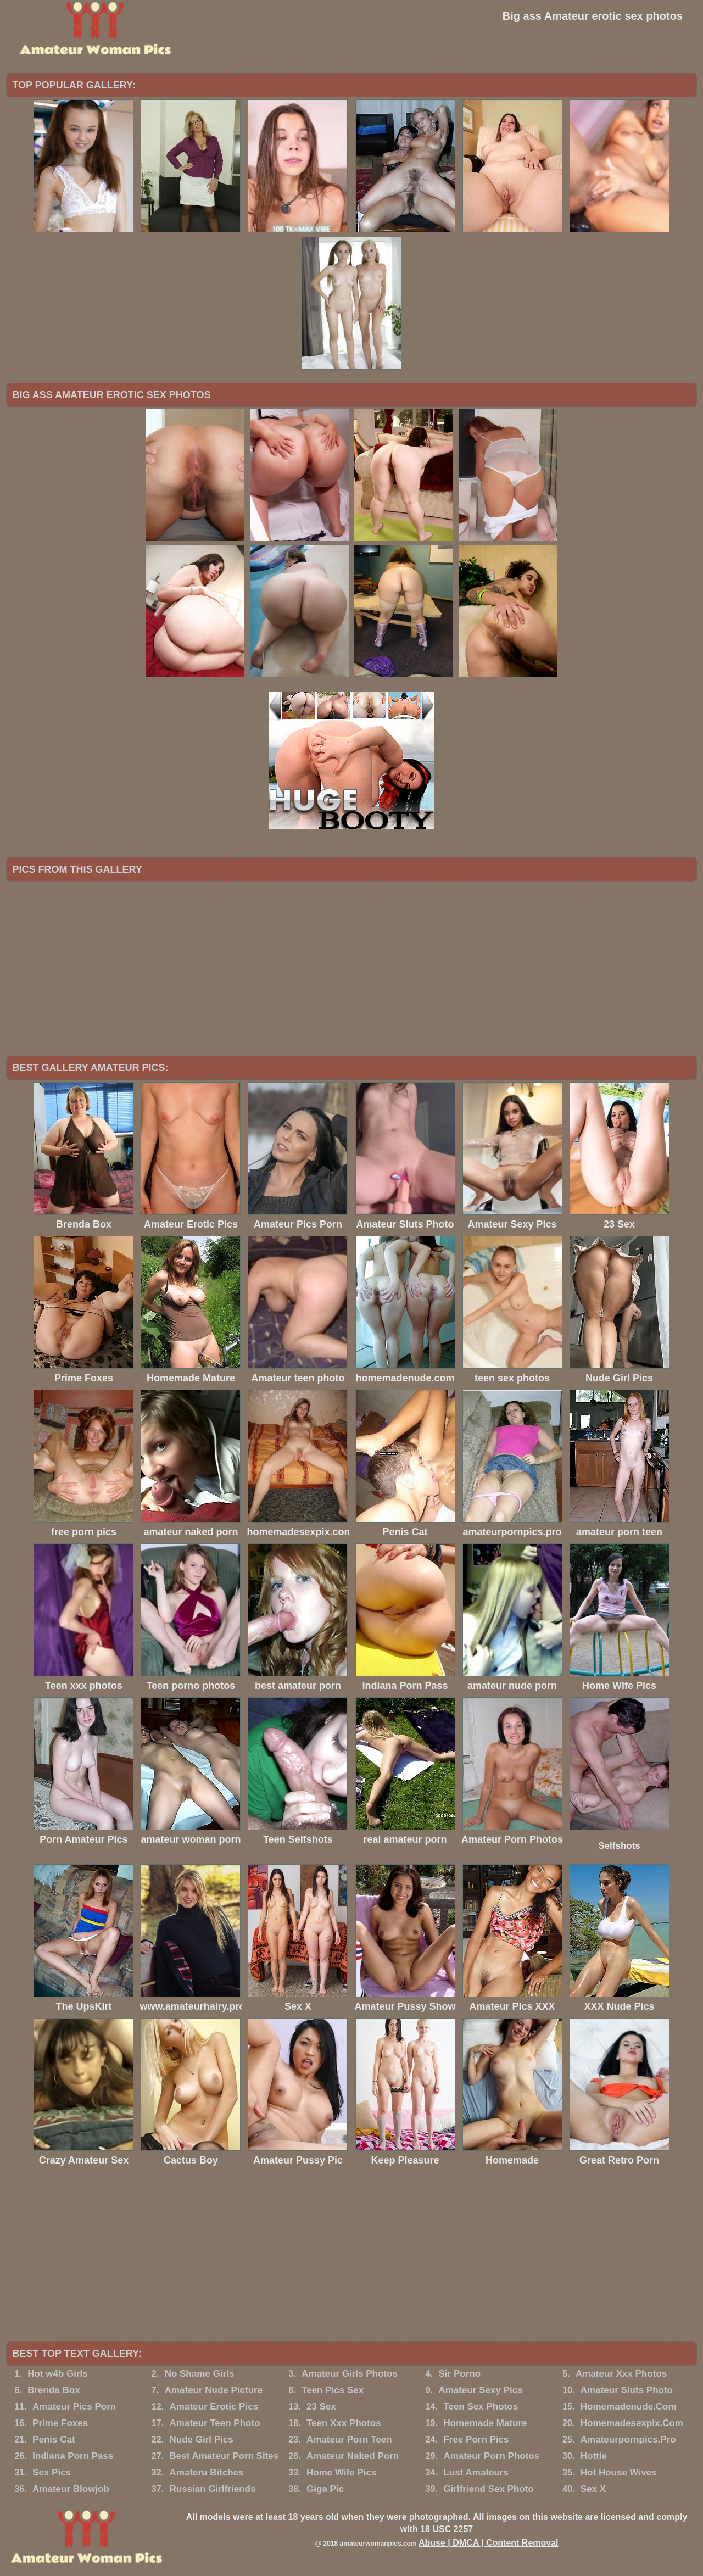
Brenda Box (53, 2390)
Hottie (594, 2456)
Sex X (593, 2489)
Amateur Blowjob (70, 2489)
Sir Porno (460, 2373)
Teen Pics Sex (333, 2390)
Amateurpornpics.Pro (628, 2439)
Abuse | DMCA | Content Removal (489, 2542)
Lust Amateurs (475, 2472)
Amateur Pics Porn (74, 2406)
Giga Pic (325, 2489)
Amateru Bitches (207, 2472)
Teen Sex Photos (480, 2406)
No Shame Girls (200, 2373)
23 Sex (321, 2406)
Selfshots (619, 1846)
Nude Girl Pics (201, 2439)
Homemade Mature (485, 2423)
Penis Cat (53, 2439)
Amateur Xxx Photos (621, 2373)
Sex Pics (51, 2472)
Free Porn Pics (476, 2439)
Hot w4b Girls (57, 2373)
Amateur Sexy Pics (481, 2390)
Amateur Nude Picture (214, 2390)
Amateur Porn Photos (491, 2456)
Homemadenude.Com (629, 2406)
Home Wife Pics (341, 2472)
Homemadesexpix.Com (632, 2423)
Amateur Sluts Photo (627, 2390)
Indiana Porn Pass (72, 2456)
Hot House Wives (619, 2472)
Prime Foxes (60, 2423)
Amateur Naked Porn (352, 2456)
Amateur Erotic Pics (214, 2406)
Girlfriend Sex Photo (488, 2489)
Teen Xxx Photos (343, 2423)
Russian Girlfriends (213, 2489)
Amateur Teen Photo (215, 2423)
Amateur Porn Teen (349, 2439)
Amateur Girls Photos (350, 2373)
